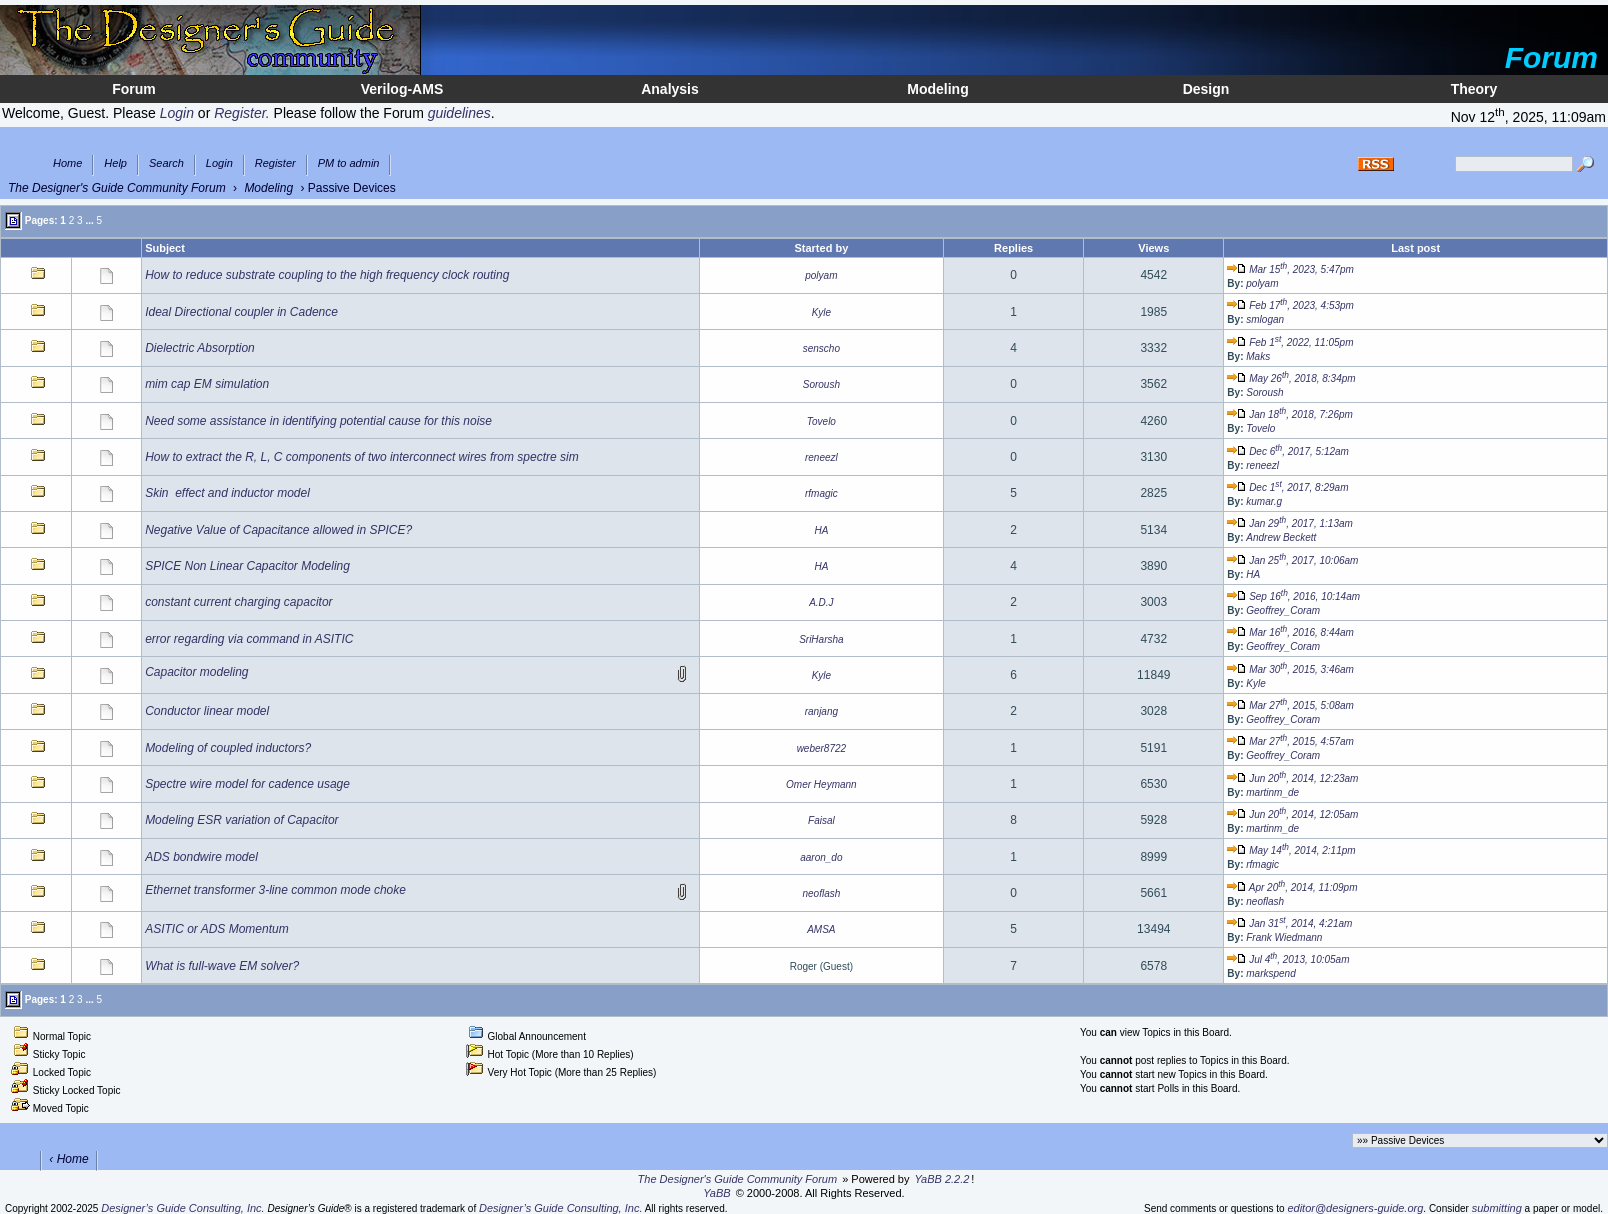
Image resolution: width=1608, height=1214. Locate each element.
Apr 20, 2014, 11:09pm (1292, 887)
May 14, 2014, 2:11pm (1291, 850)
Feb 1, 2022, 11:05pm (1290, 342)
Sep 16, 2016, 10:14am (1293, 596)
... (89, 219)
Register (275, 163)
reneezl (821, 457)
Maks (1258, 356)
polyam (821, 275)
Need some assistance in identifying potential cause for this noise (318, 421)
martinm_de (1272, 792)
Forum (134, 89)
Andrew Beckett (1281, 537)
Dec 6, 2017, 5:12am (1288, 451)
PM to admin (349, 163)
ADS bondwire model (201, 857)
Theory (1474, 89)
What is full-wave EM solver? (222, 966)
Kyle (821, 312)
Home (67, 163)
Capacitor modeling (196, 672)
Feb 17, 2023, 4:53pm (1290, 305)
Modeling (937, 89)
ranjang (821, 711)
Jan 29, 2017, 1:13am (1289, 523)
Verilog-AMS (402, 89)
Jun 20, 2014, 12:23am (1292, 778)
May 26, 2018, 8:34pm (1291, 378)
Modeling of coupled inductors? (228, 748)
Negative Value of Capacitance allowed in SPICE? (278, 530)
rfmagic (821, 493)
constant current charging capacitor (238, 602)
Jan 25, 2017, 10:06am (1292, 560)
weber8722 (821, 748)
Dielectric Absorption (200, 348)
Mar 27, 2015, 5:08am (1290, 705)
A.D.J (821, 602)
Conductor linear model (207, 711)
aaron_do (821, 857)
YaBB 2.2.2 (942, 1179)
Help (115, 163)
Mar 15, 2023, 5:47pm (1290, 269)
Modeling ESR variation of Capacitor (241, 820)
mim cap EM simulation (207, 384)
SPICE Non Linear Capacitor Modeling (247, 566)
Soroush (821, 384)
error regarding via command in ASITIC (249, 639)
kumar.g (1264, 501)
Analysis (670, 89)
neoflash (821, 893)
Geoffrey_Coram (1283, 610)
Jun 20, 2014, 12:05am (1292, 814)
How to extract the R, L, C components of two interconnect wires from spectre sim (362, 457)
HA (821, 530)
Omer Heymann (821, 784)
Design (1206, 89)
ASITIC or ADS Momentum (217, 929)
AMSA (821, 929)
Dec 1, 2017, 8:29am (1287, 487)
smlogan (1265, 319)
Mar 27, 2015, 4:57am (1290, 741)
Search (166, 163)
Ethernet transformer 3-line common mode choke (275, 890)
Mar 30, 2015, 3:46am (1290, 669)
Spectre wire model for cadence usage (247, 784)
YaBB (716, 1193)
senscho (821, 348)
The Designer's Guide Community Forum (117, 188)
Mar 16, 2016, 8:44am (1290, 632)
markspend (1270, 973)
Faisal (821, 820)
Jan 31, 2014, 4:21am (1289, 923)
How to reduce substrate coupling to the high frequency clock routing (327, 275)
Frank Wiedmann (1284, 937)
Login (219, 163)
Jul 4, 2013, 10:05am (1288, 959)
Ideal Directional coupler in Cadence (241, 312)
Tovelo (821, 421)
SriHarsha (821, 639)
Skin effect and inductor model (227, 493)
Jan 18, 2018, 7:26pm (1289, 414)
